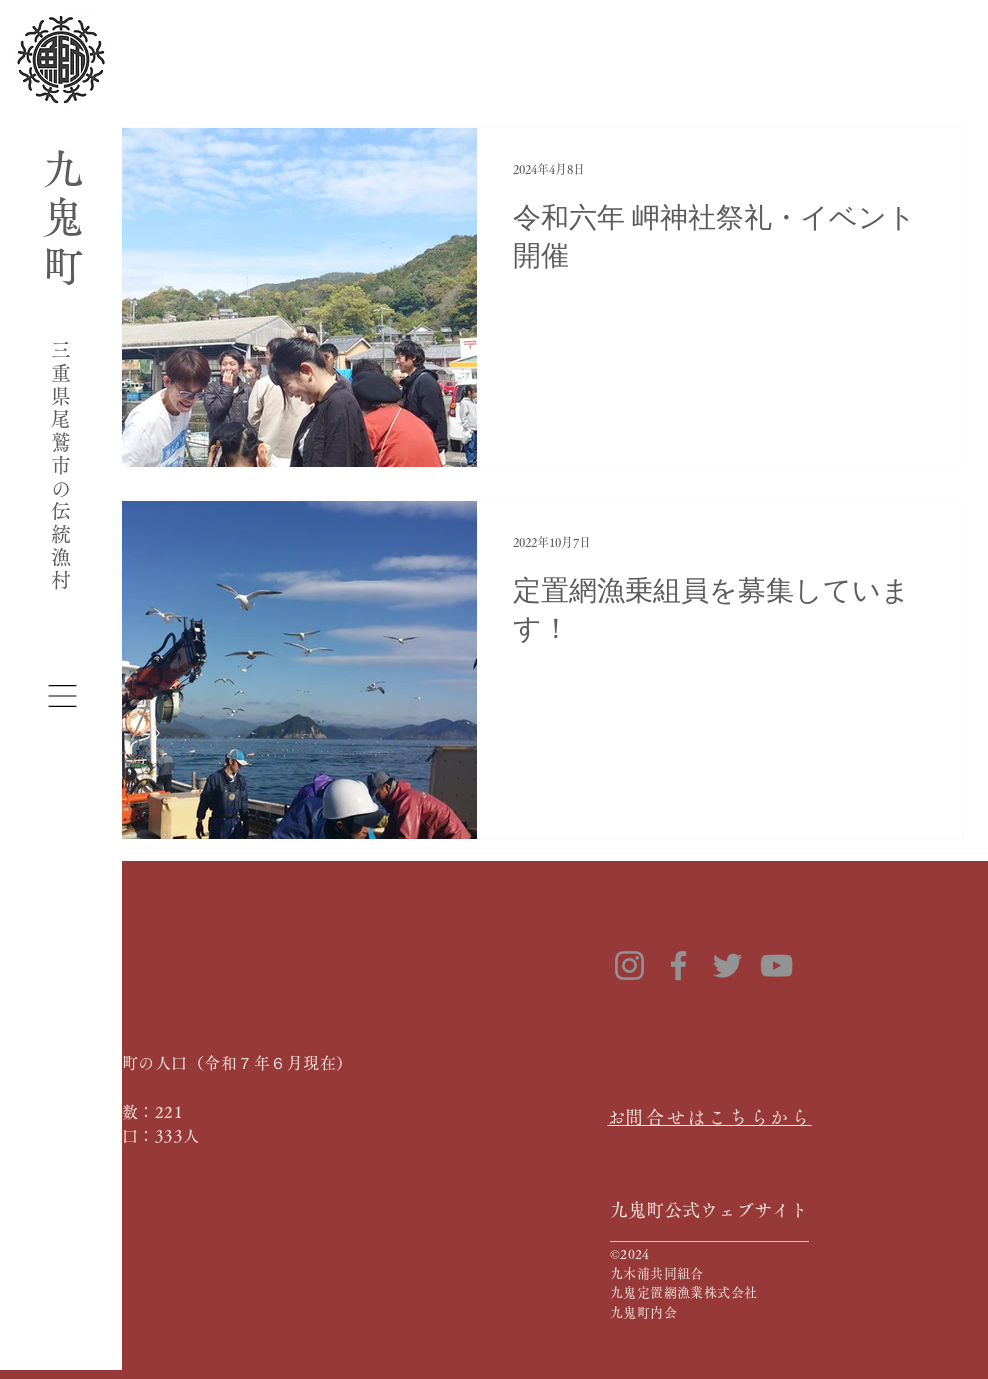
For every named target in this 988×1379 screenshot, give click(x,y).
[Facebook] (678, 965)
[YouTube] (776, 965)
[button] (62, 696)
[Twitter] (727, 965)
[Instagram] (629, 965)
